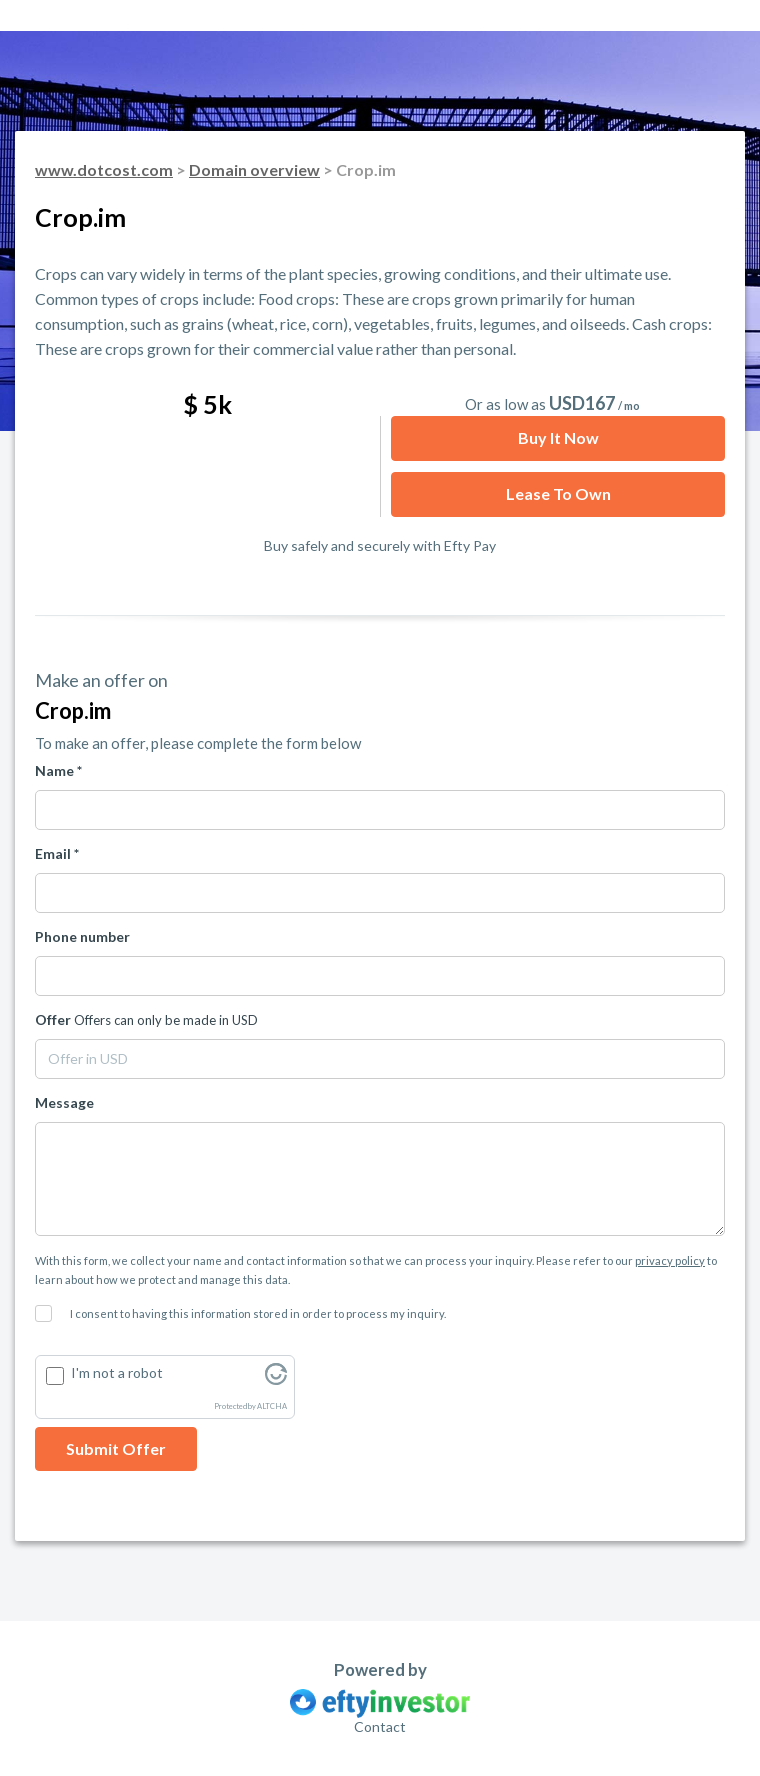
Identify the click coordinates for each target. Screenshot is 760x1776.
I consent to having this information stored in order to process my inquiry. (258, 1313)
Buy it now (558, 437)
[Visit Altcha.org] (276, 1379)
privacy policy (670, 1260)
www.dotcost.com (104, 169)
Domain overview (254, 169)
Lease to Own (558, 493)
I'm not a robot (117, 1372)
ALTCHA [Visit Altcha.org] (272, 1406)
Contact (380, 1726)
